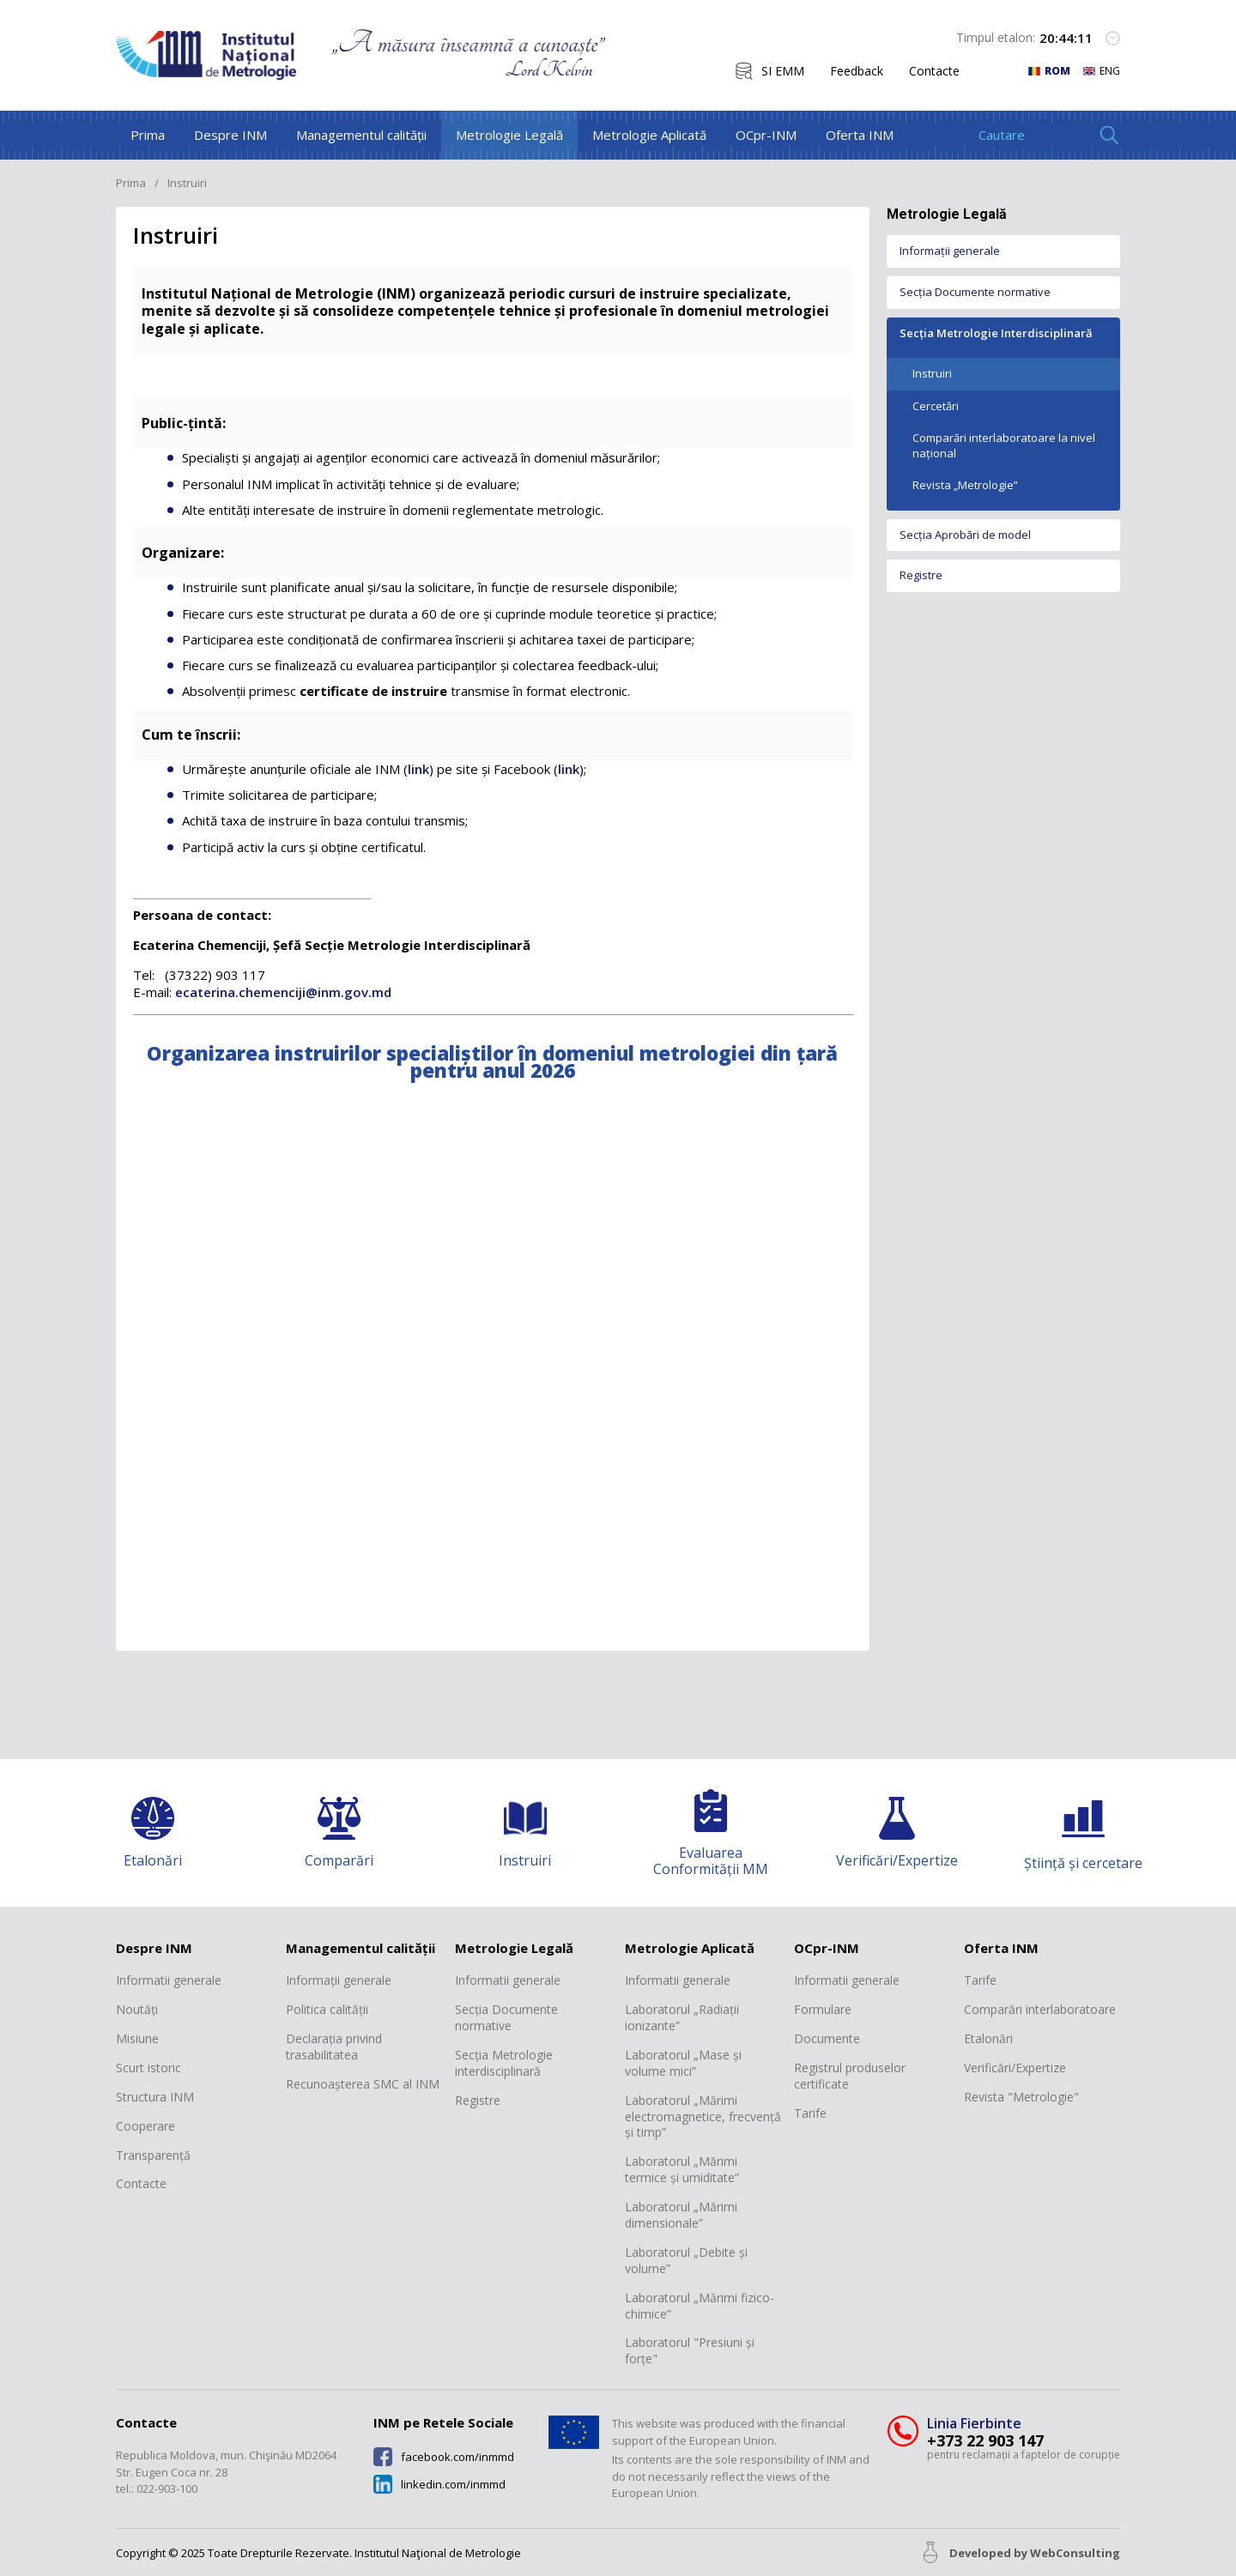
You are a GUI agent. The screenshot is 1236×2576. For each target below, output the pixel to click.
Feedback (856, 71)
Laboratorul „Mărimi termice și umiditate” (682, 2170)
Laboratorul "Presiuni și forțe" (689, 2351)
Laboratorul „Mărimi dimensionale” (681, 2215)
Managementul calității (361, 134)
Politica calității (327, 2009)
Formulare (822, 2009)
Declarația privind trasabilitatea (334, 2047)
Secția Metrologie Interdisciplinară (996, 333)
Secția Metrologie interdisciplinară (504, 2063)
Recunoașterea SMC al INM (362, 2084)
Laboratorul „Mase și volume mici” (683, 2063)
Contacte (934, 71)
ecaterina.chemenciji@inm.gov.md (285, 992)
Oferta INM (860, 134)
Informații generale (950, 250)
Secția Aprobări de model (965, 534)
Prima (147, 134)
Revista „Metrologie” (965, 485)
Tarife (810, 2113)
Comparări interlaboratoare (1040, 2009)
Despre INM (230, 134)
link (418, 768)
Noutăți (137, 2009)
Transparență (153, 2155)
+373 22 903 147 (985, 2441)
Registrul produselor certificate (850, 2076)
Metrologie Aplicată (649, 134)
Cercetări (935, 406)
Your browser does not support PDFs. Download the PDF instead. (492, 1367)
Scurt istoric (148, 2068)
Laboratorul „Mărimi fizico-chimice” (699, 2306)
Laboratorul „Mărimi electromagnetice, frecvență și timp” (703, 2117)
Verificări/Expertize (1015, 2068)
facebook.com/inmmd (457, 2457)
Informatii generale (168, 1980)
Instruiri (932, 373)
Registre (921, 575)
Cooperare (145, 2126)
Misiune (137, 2039)
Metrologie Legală (509, 134)
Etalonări (988, 2039)
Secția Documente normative (975, 291)
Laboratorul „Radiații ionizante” (682, 2018)
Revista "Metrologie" (1021, 2097)
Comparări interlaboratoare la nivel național (1003, 445)
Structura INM (155, 2097)
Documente (827, 2039)
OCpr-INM (766, 134)
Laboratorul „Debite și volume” (686, 2261)
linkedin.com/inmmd (453, 2484)
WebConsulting (1075, 2553)
